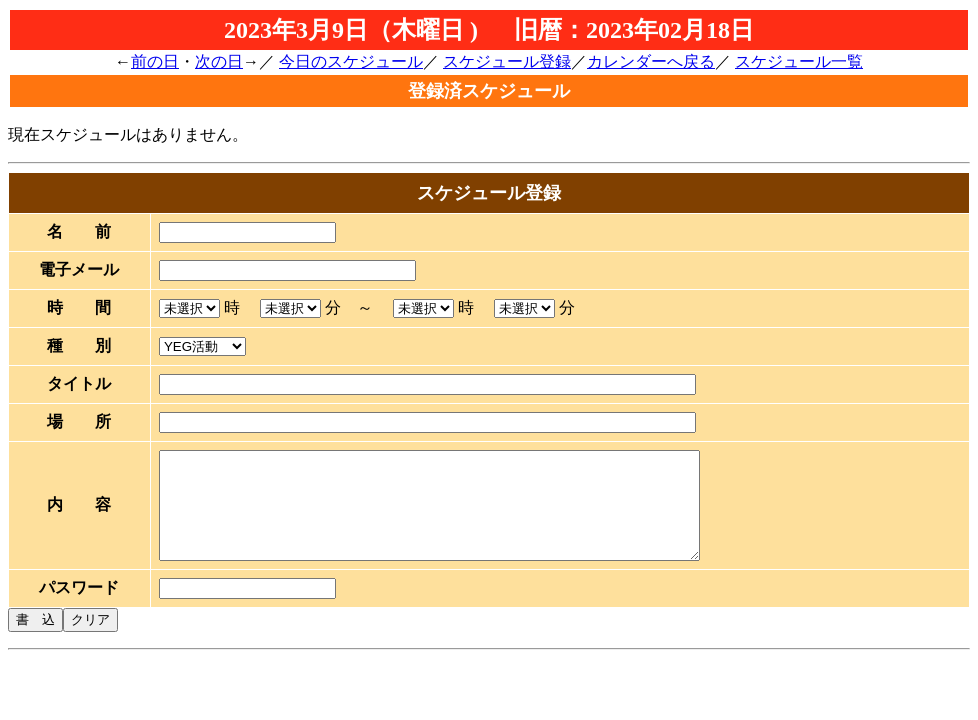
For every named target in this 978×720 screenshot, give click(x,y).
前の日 (155, 61)
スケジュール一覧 (799, 61)
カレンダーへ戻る (651, 61)
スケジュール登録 (507, 61)
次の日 (219, 61)
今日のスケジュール (351, 61)
